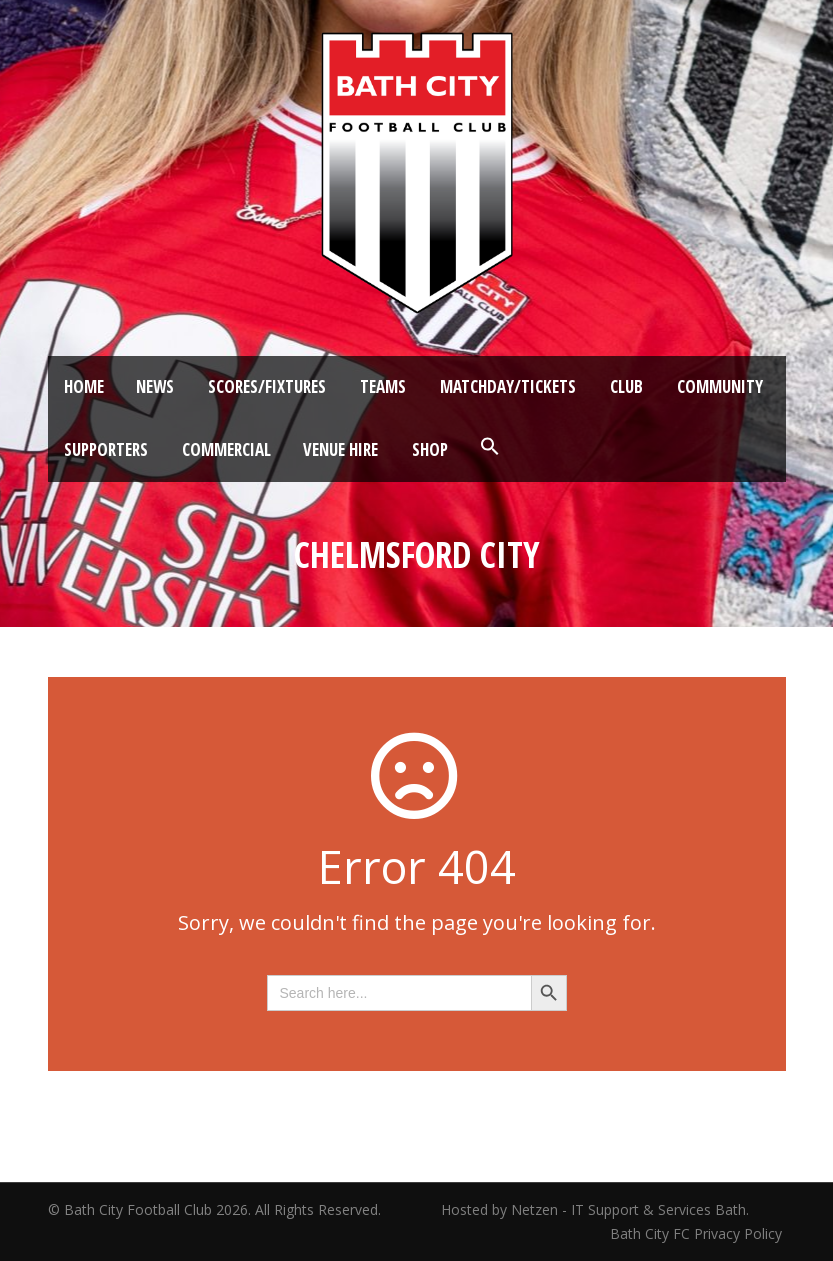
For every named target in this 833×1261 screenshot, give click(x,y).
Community (720, 386)
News (155, 386)
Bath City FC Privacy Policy (698, 1233)
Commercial (226, 449)
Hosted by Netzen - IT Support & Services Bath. (595, 1209)
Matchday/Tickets (508, 386)
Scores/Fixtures (267, 386)
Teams (383, 386)
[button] (490, 447)
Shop (430, 449)
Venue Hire (340, 449)
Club (626, 386)
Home (84, 386)
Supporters (106, 449)
